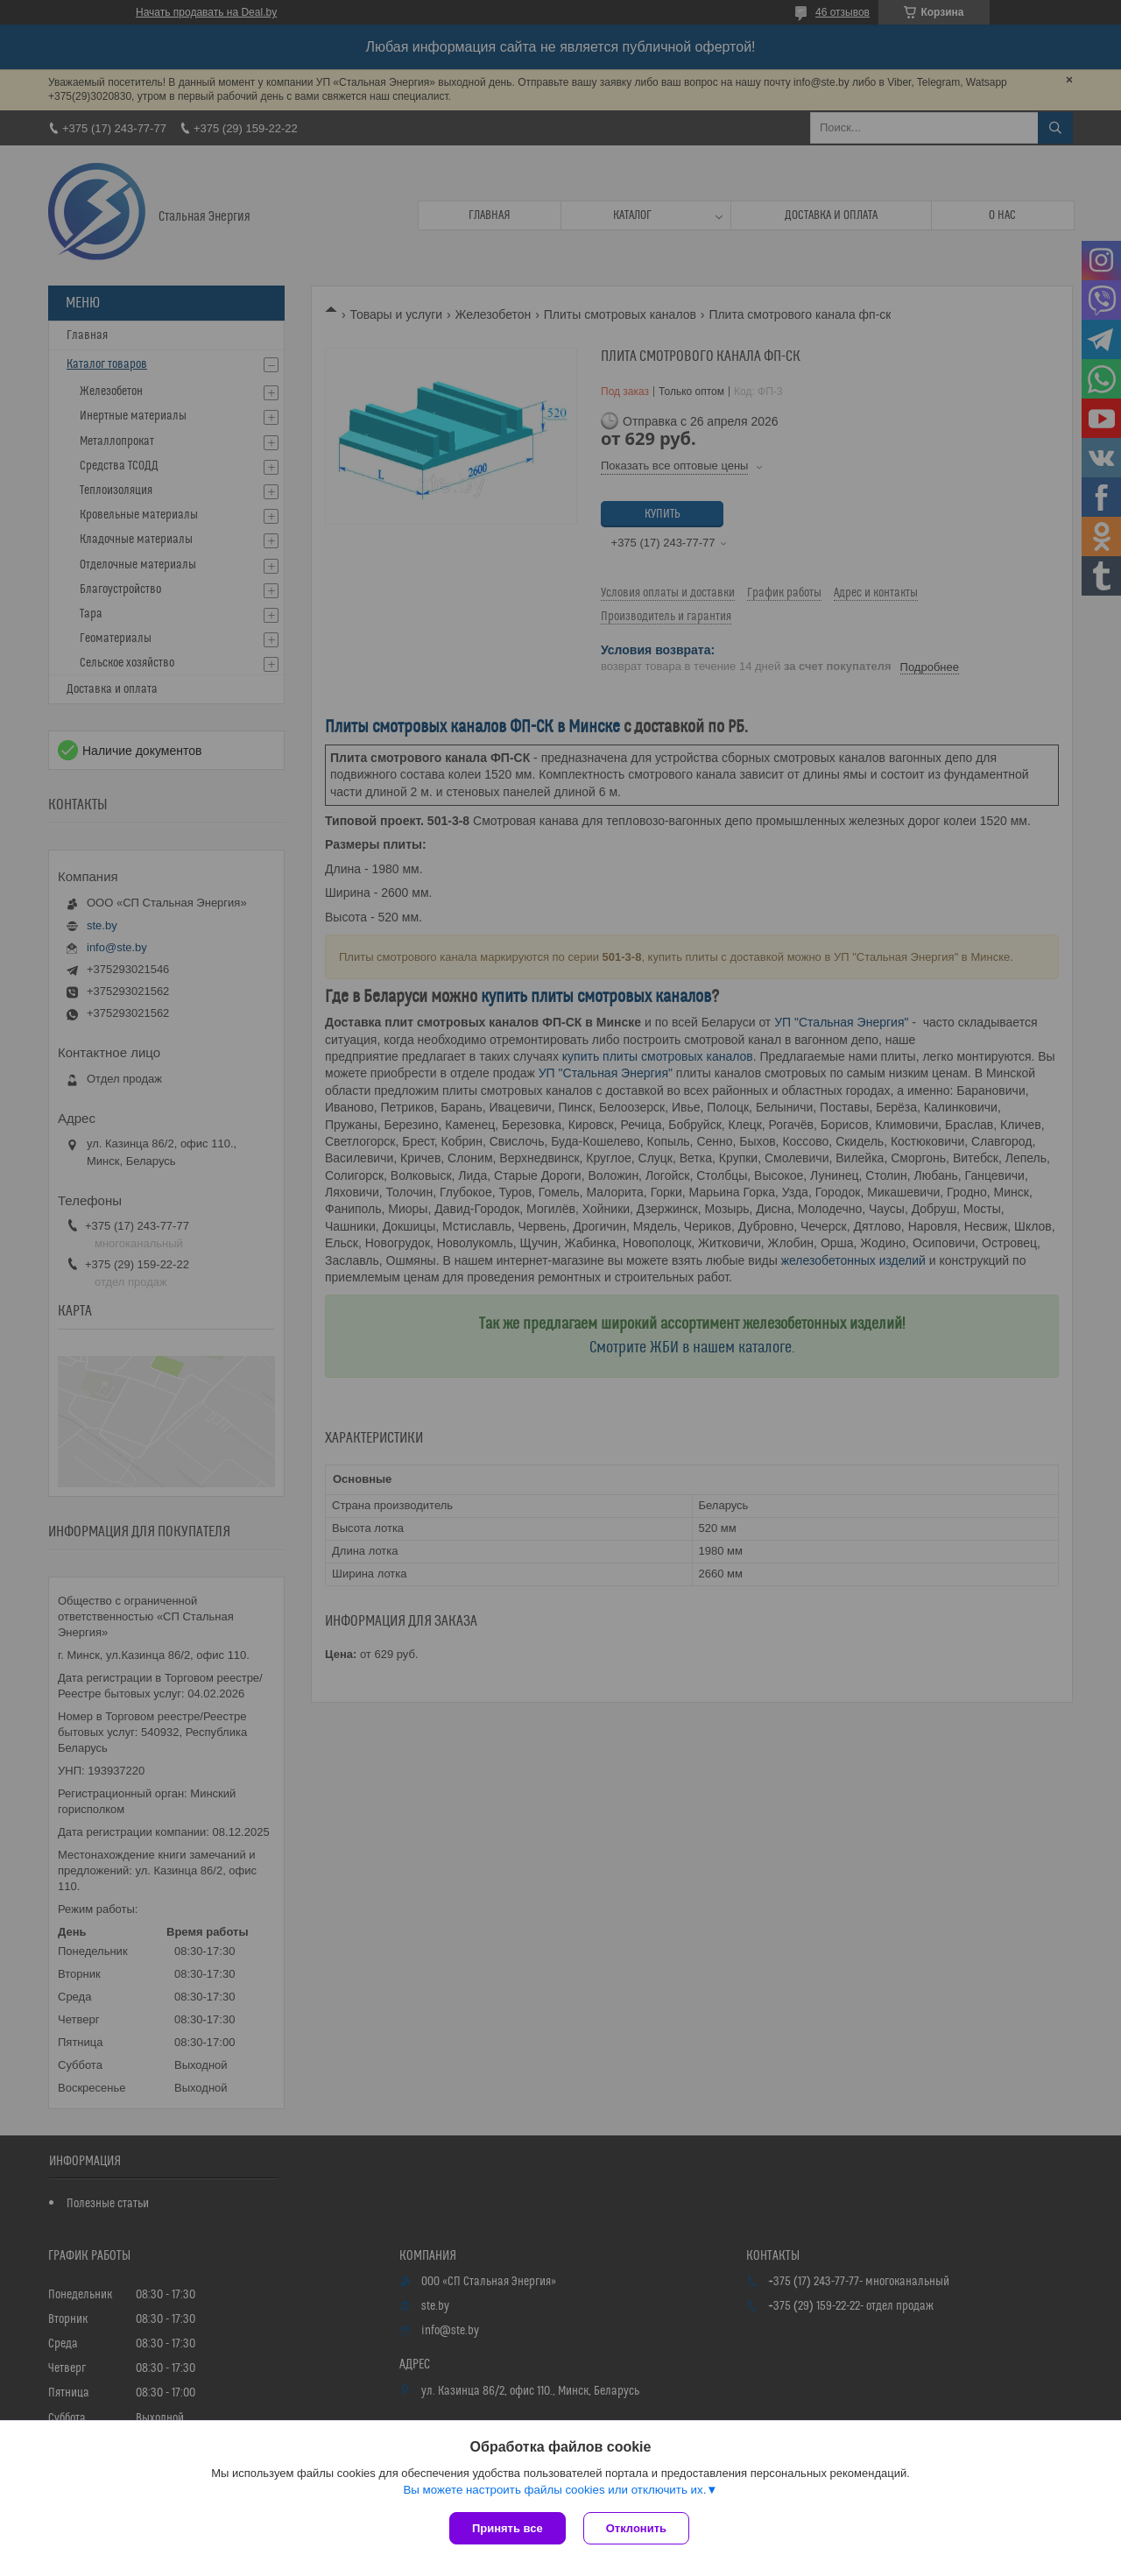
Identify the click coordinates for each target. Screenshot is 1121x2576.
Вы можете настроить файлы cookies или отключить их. (554, 2489)
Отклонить (636, 2528)
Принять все (507, 2528)
